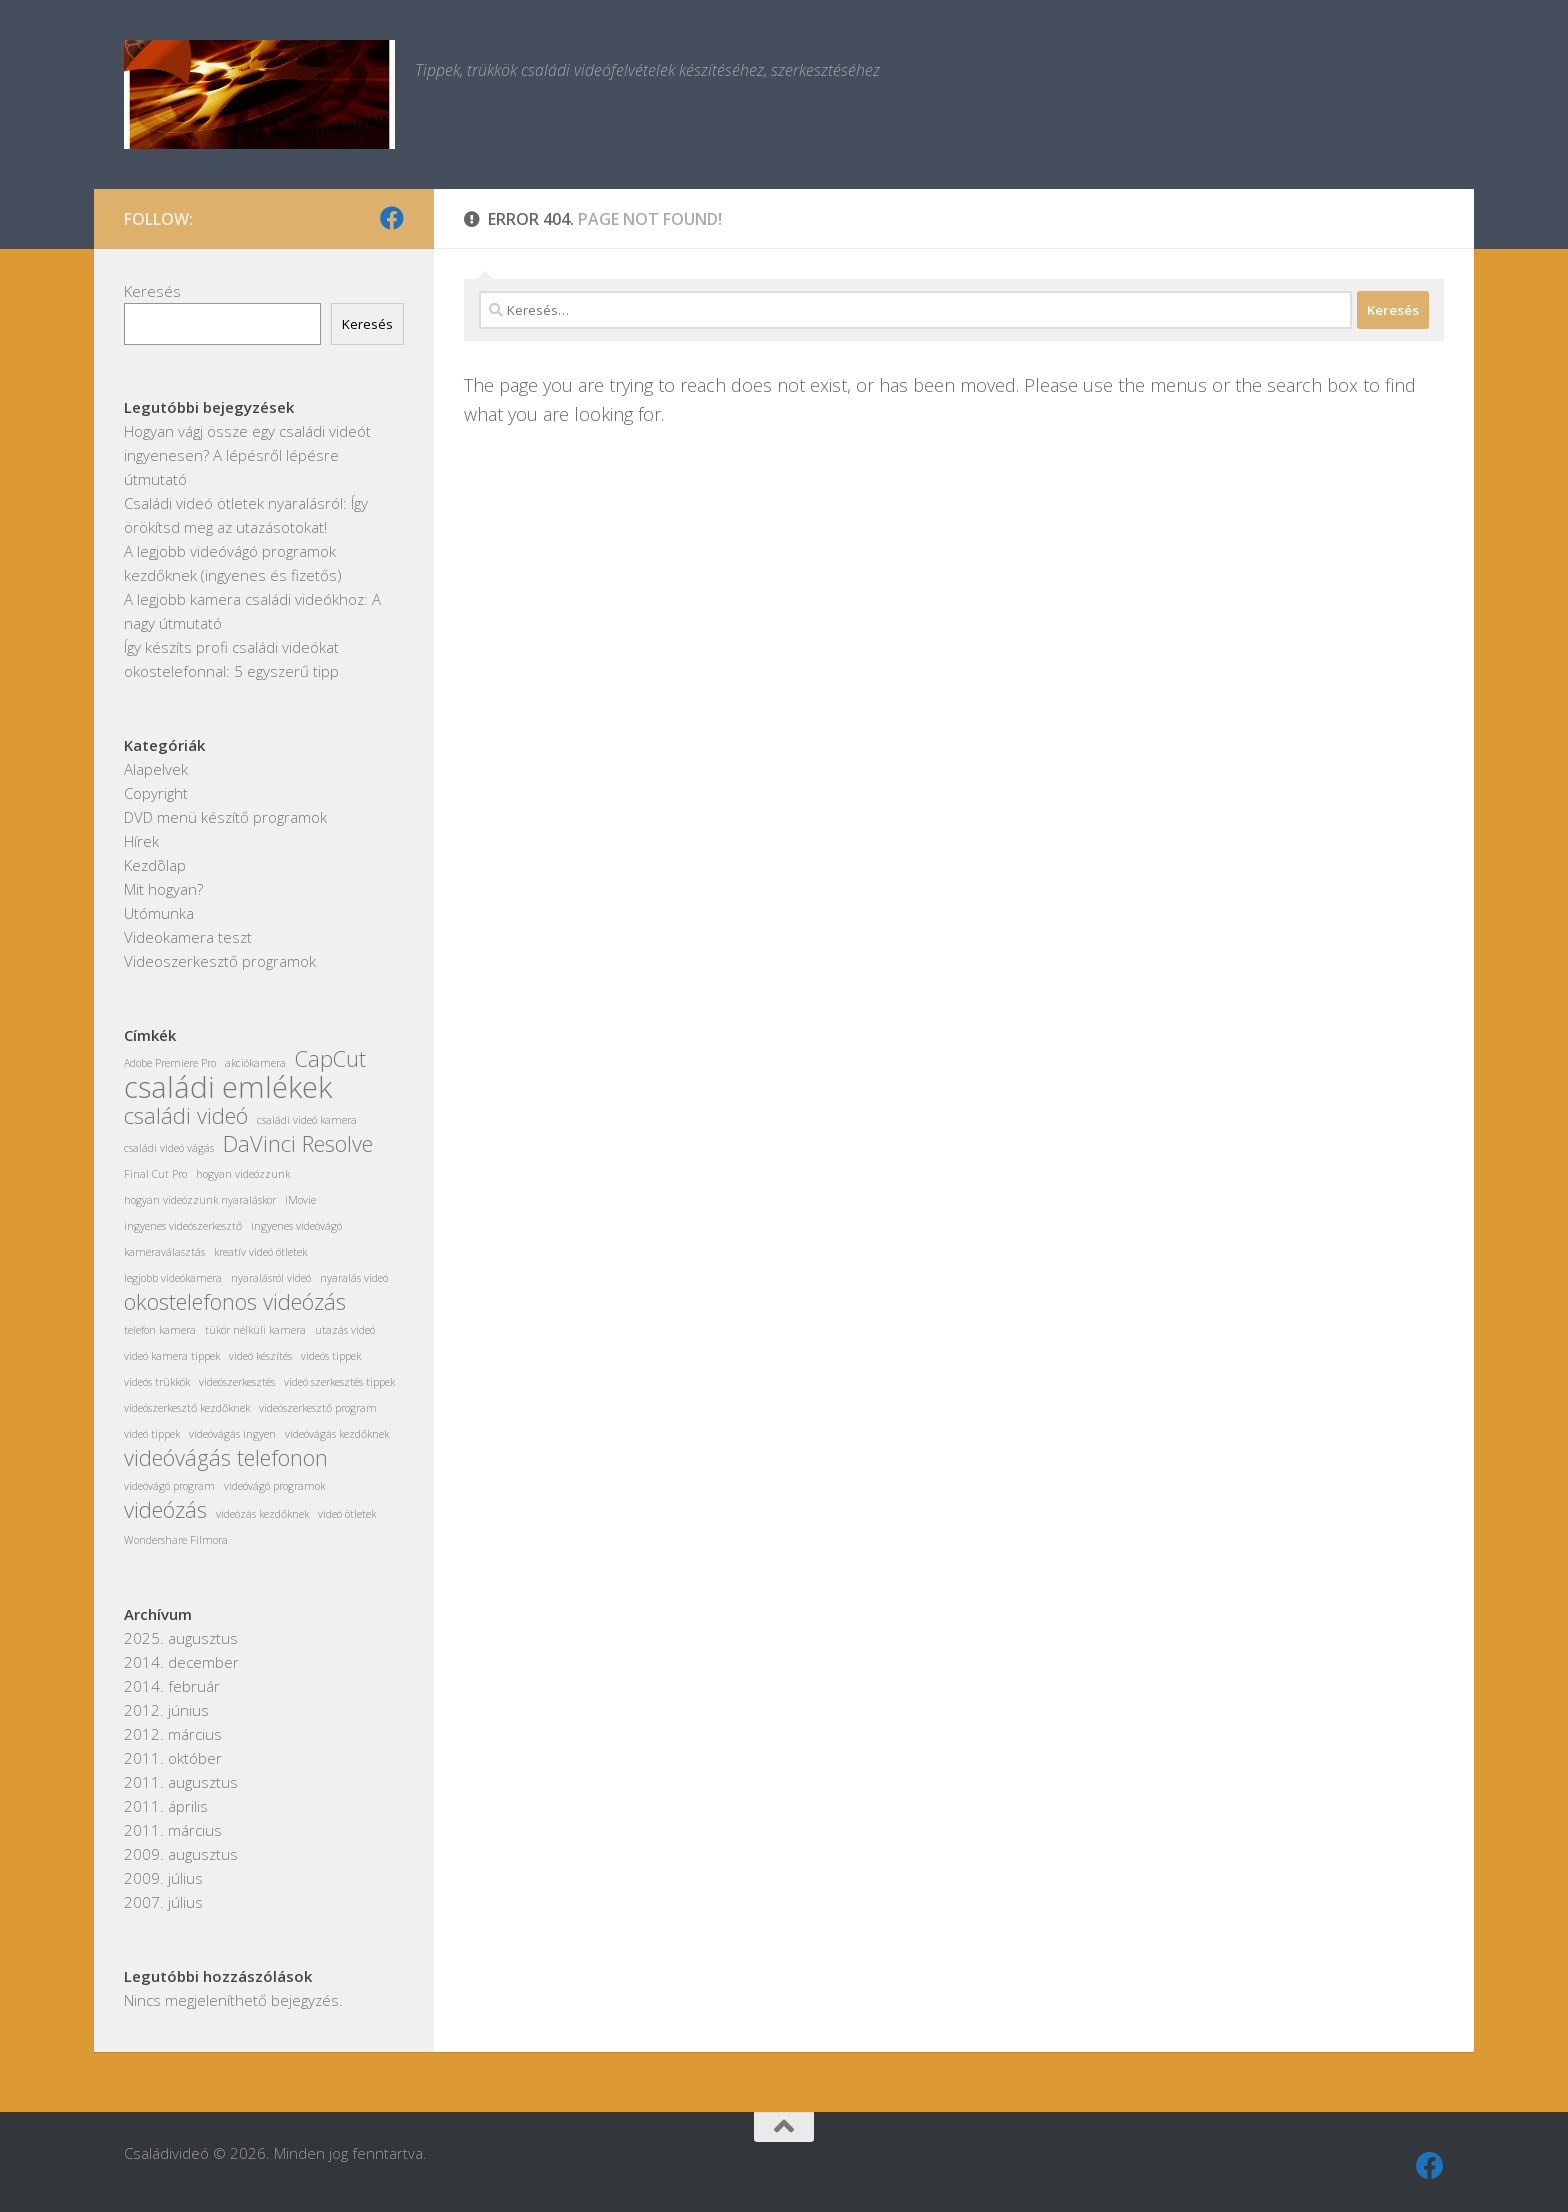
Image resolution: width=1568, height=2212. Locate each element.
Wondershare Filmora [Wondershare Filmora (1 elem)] (176, 1540)
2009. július (163, 1878)
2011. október (173, 1758)
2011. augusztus (181, 1782)
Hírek (141, 841)
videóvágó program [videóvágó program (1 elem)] (169, 1486)
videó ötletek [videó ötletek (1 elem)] (347, 1514)
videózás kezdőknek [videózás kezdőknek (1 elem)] (262, 1514)
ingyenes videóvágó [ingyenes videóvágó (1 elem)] (296, 1226)
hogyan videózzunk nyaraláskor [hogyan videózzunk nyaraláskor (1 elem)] (200, 1200)
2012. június (166, 1710)
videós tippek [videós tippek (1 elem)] (331, 1356)
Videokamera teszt (188, 937)
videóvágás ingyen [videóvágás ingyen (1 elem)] (232, 1434)
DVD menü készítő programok (225, 817)
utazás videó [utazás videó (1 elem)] (345, 1330)
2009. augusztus (181, 1854)
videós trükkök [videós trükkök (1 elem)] (157, 1382)
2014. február (172, 1686)
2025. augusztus (181, 1638)
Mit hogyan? (163, 889)
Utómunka (159, 913)
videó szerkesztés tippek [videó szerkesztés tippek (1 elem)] (339, 1382)
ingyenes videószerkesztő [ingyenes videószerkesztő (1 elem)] (183, 1226)
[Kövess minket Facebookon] (392, 218)
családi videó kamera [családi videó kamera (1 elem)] (307, 1120)
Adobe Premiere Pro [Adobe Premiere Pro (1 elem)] (170, 1063)
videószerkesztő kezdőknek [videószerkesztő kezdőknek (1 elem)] (187, 1408)
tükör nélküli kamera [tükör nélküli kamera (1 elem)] (255, 1330)
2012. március (173, 1734)
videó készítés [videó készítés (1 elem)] (260, 1356)
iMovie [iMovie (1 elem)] (300, 1200)
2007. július (163, 1902)
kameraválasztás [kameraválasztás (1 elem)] (164, 1252)
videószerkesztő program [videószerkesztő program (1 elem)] (318, 1408)
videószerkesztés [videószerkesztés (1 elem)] (237, 1382)
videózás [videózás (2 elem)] (165, 1510)
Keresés (152, 291)
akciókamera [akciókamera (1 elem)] (255, 1063)
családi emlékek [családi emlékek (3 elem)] (228, 1087)
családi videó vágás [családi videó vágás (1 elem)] (169, 1148)
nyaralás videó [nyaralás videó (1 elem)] (354, 1278)
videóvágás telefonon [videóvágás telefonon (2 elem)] (226, 1458)
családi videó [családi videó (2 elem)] (186, 1116)
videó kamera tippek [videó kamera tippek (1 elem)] (172, 1356)
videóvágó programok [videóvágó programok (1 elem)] (274, 1486)
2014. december (181, 1662)
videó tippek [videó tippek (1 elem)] (152, 1434)
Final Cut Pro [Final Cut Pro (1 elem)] (155, 1174)
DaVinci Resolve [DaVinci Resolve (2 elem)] (298, 1144)
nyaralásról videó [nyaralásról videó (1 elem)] (271, 1278)
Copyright (156, 793)
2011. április (166, 1806)
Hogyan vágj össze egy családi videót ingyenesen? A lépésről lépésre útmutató (247, 455)
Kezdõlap (155, 865)
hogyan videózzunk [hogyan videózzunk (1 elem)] (243, 1174)
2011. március (173, 1830)
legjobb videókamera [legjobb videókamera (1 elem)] (173, 1278)
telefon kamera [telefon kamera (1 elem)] (160, 1330)
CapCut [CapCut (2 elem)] (330, 1059)
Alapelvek (156, 769)
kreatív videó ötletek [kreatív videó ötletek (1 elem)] (260, 1252)
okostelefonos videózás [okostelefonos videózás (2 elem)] (235, 1302)
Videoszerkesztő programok (220, 961)
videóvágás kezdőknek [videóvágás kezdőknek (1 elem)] (337, 1434)
